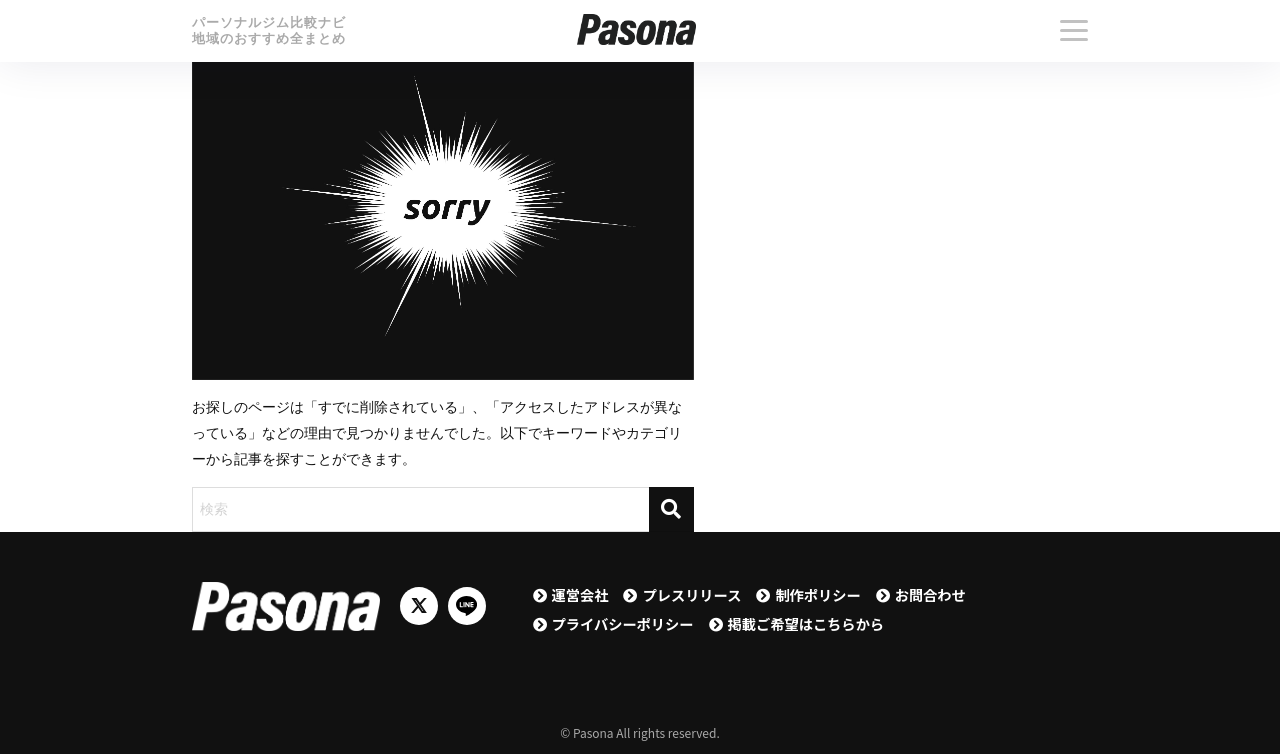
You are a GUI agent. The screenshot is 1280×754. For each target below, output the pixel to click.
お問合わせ (930, 594)
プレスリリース (691, 594)
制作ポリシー (817, 594)
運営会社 (580, 594)
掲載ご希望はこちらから (806, 623)
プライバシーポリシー (623, 623)
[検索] (671, 509)
